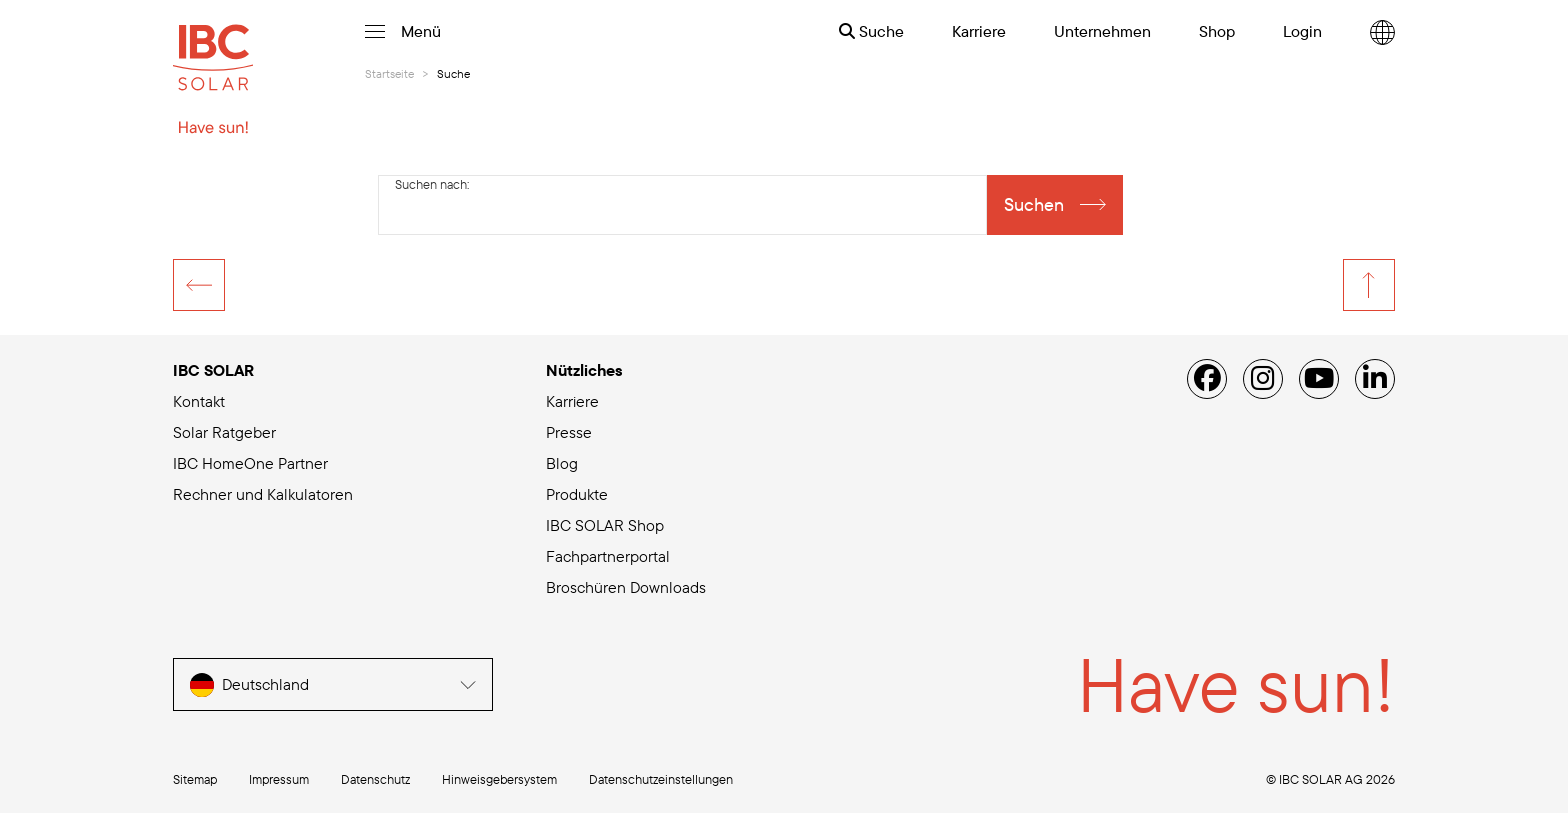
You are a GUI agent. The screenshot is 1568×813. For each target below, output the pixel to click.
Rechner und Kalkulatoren (263, 494)
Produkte (577, 494)
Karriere (572, 401)
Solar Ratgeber (224, 432)
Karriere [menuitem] (979, 31)
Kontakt (199, 401)
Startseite (389, 73)
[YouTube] (1319, 379)
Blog (562, 463)
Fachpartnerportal (608, 556)
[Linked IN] (1375, 379)
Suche (871, 31)
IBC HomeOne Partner (250, 463)
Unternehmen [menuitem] (1102, 31)
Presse (569, 432)
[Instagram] (1263, 379)
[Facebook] (1207, 379)
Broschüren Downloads (626, 587)
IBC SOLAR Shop (605, 525)
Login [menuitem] (1302, 31)
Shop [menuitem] (1217, 31)
